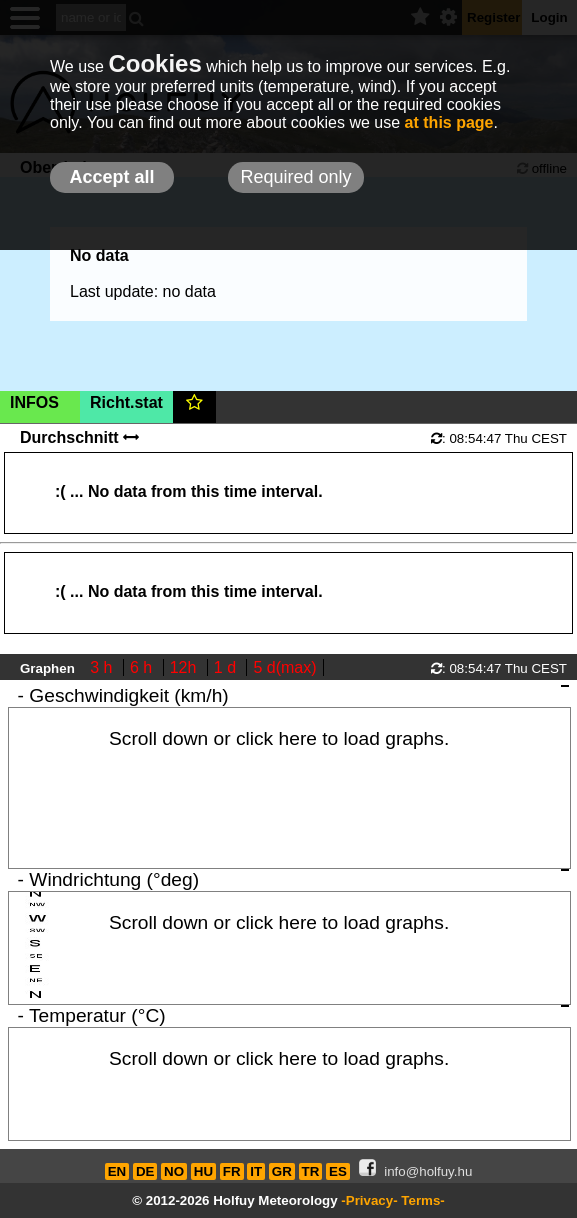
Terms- (422, 1200)
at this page (449, 122)
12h (185, 667)
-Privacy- (369, 1200)
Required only (295, 177)
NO (174, 1171)
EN (117, 1171)
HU (203, 1171)
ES (338, 1171)
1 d (227, 667)
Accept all (111, 177)
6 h (143, 667)
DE (145, 1171)
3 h (103, 667)
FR (232, 1171)
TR (311, 1171)
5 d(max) (284, 667)
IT (256, 1171)
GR (282, 1171)
